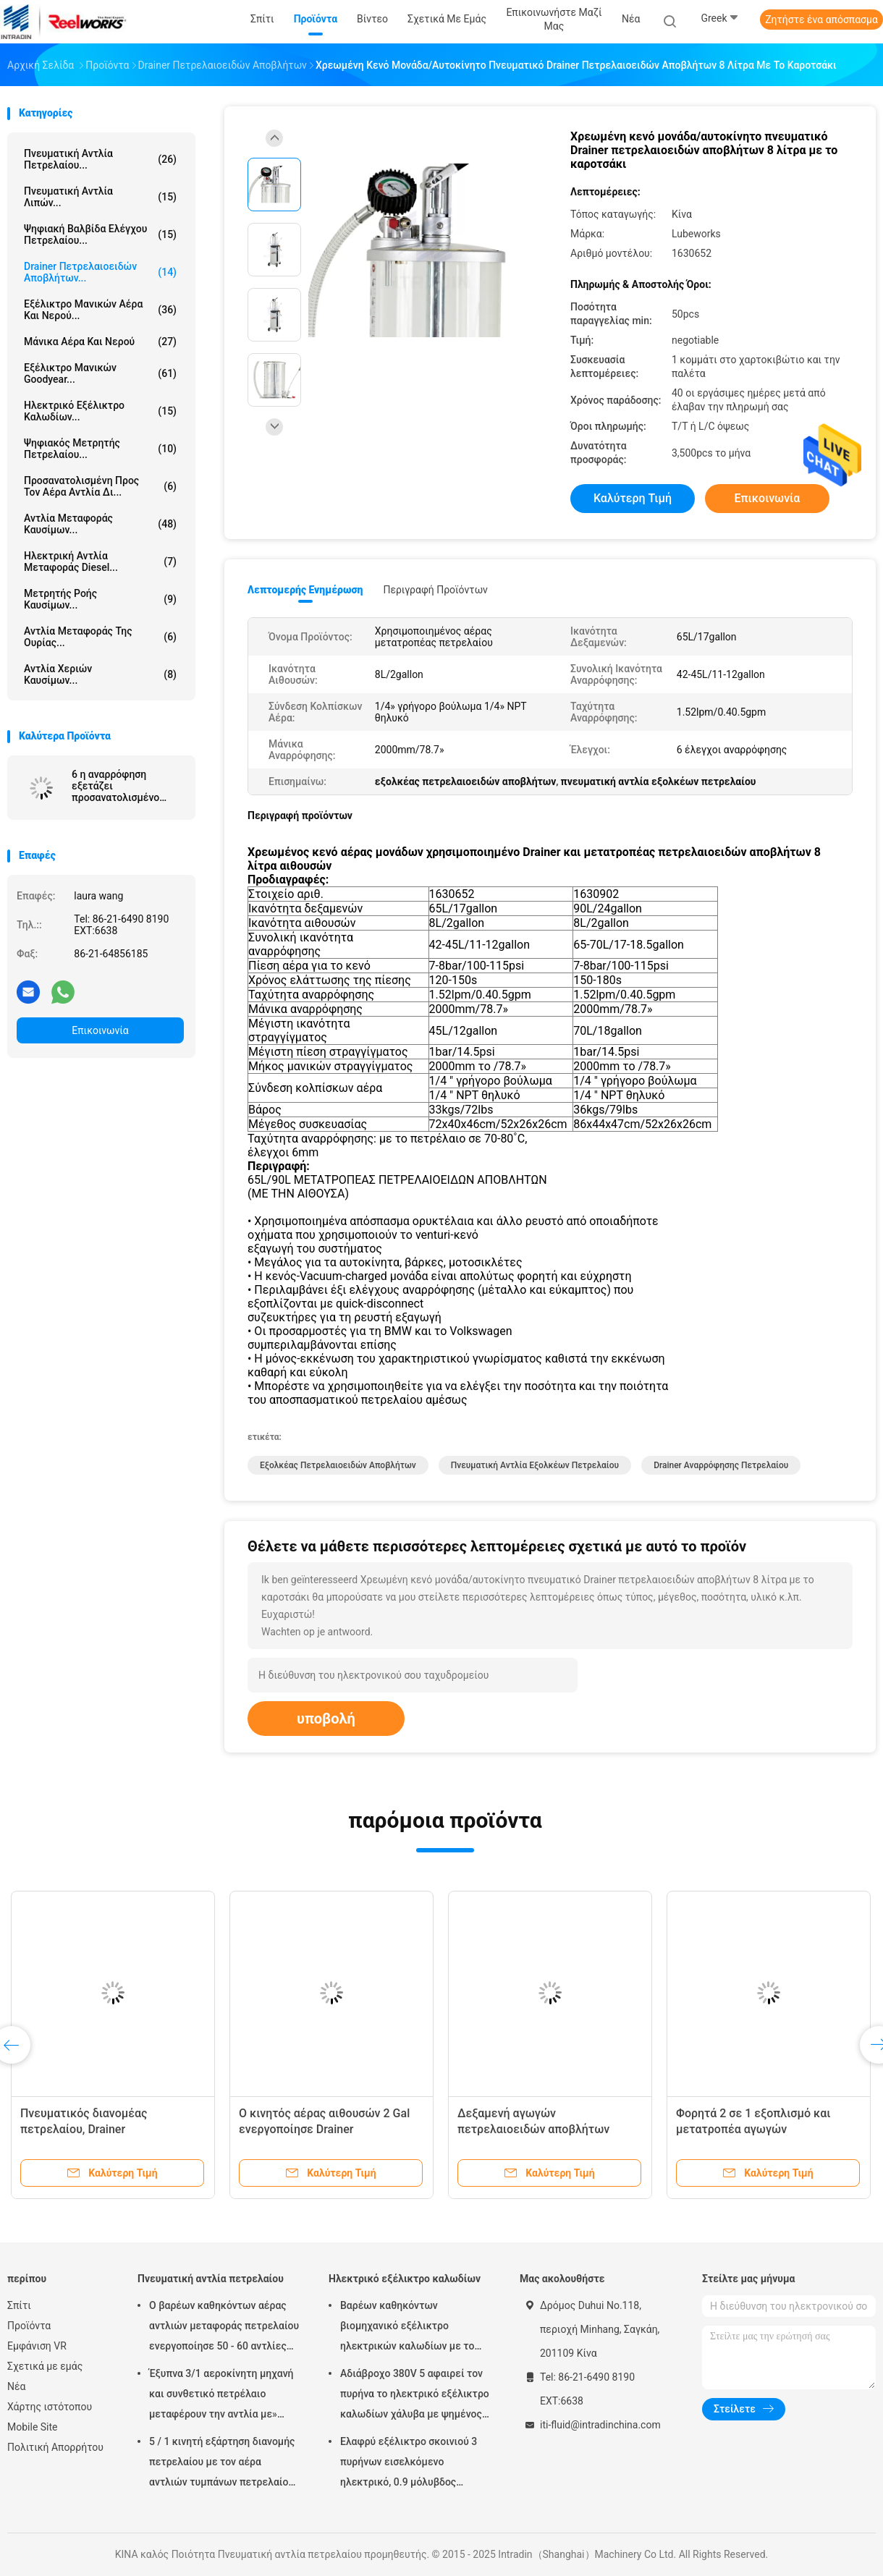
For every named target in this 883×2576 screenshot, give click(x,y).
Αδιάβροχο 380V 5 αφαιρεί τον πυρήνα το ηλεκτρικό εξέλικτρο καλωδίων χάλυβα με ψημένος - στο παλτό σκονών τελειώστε (414, 2396)
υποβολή (326, 1718)
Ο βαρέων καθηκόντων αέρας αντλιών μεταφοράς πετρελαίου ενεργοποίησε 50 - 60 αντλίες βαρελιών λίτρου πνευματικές (224, 2328)
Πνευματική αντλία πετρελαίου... (100, 159)
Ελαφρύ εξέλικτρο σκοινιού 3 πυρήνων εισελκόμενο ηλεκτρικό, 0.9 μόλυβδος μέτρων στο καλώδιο (408, 2464)
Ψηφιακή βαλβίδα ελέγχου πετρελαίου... (100, 234)
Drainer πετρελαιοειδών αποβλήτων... (100, 272)
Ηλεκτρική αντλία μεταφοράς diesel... (100, 561)
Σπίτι (19, 2305)
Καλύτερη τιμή (632, 498)
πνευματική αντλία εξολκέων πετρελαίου (535, 1465)
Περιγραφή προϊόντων (435, 590)
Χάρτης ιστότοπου (49, 2406)
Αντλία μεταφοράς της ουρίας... (100, 636)
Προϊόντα (29, 2325)
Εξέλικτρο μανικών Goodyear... (100, 373)
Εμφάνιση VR (37, 2346)
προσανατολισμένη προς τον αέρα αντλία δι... (100, 486)
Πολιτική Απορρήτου (55, 2447)
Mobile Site (32, 2427)
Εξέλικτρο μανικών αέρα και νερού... (100, 309)
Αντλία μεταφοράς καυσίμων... (100, 523)
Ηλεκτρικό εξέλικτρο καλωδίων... (100, 411)
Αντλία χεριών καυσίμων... (100, 674)
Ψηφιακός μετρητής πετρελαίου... (100, 448)
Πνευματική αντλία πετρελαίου (211, 2278)
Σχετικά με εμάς (45, 2366)
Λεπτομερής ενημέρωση (305, 590)
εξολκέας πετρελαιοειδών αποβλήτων (338, 1465)
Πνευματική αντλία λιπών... (100, 196)
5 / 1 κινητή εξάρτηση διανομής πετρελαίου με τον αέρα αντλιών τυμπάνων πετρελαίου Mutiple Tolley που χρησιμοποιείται (222, 2464)
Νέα (16, 2386)
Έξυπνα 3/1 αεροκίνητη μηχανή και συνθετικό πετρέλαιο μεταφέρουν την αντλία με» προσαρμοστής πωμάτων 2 (221, 2396)
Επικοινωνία (100, 1030)
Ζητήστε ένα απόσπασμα (821, 19)
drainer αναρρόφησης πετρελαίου (721, 1465)
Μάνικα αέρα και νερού (100, 341)
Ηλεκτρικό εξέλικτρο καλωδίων (405, 2278)
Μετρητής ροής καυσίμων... (100, 599)
